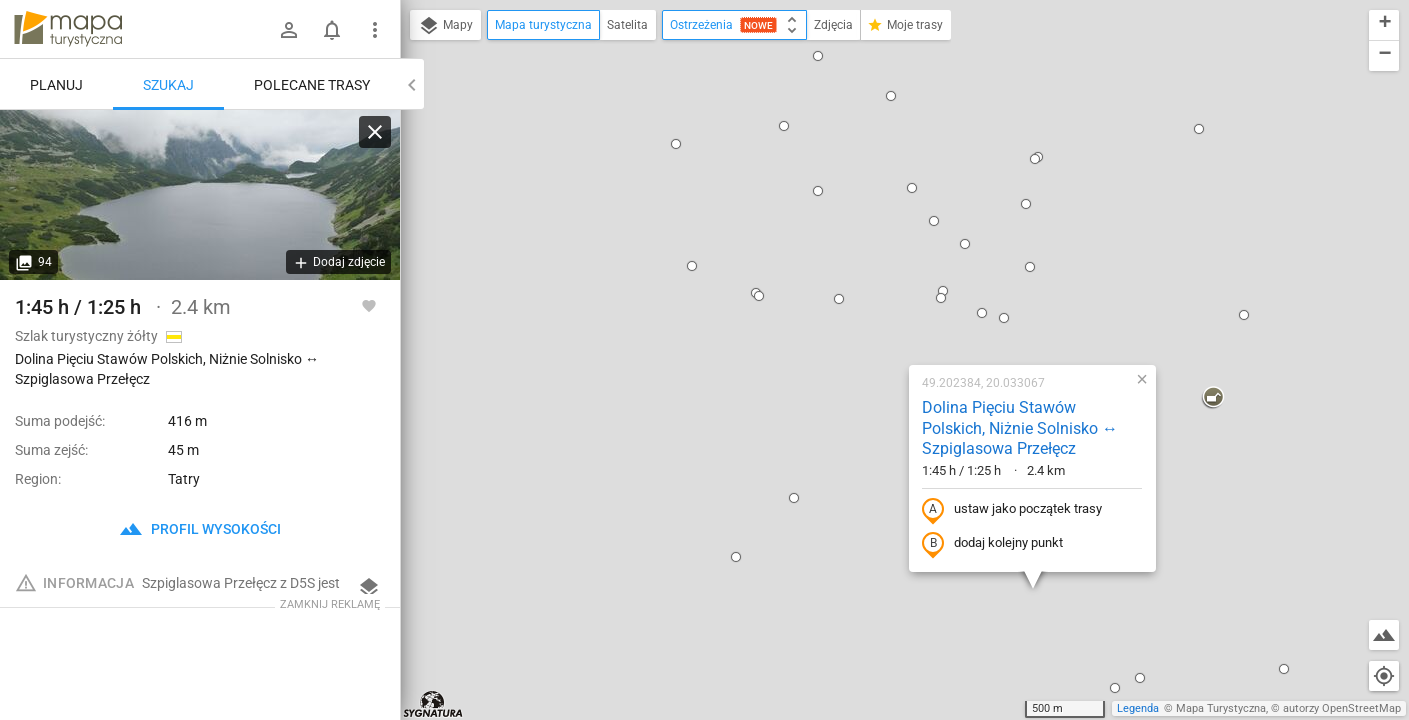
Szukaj (168, 85)
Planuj (56, 85)
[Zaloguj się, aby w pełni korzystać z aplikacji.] (369, 305)
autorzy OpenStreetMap (1342, 708)
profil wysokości (200, 529)
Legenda (1138, 708)
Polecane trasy (312, 85)
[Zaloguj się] (289, 30)
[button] (705, 57)
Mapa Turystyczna (1221, 708)
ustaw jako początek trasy (878, 268)
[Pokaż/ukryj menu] (375, 30)
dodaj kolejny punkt (858, 302)
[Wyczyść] (375, 132)
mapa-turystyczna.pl (68, 29)
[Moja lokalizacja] (1384, 676)
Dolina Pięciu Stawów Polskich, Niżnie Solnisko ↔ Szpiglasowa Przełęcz (886, 186)
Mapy (445, 26)
